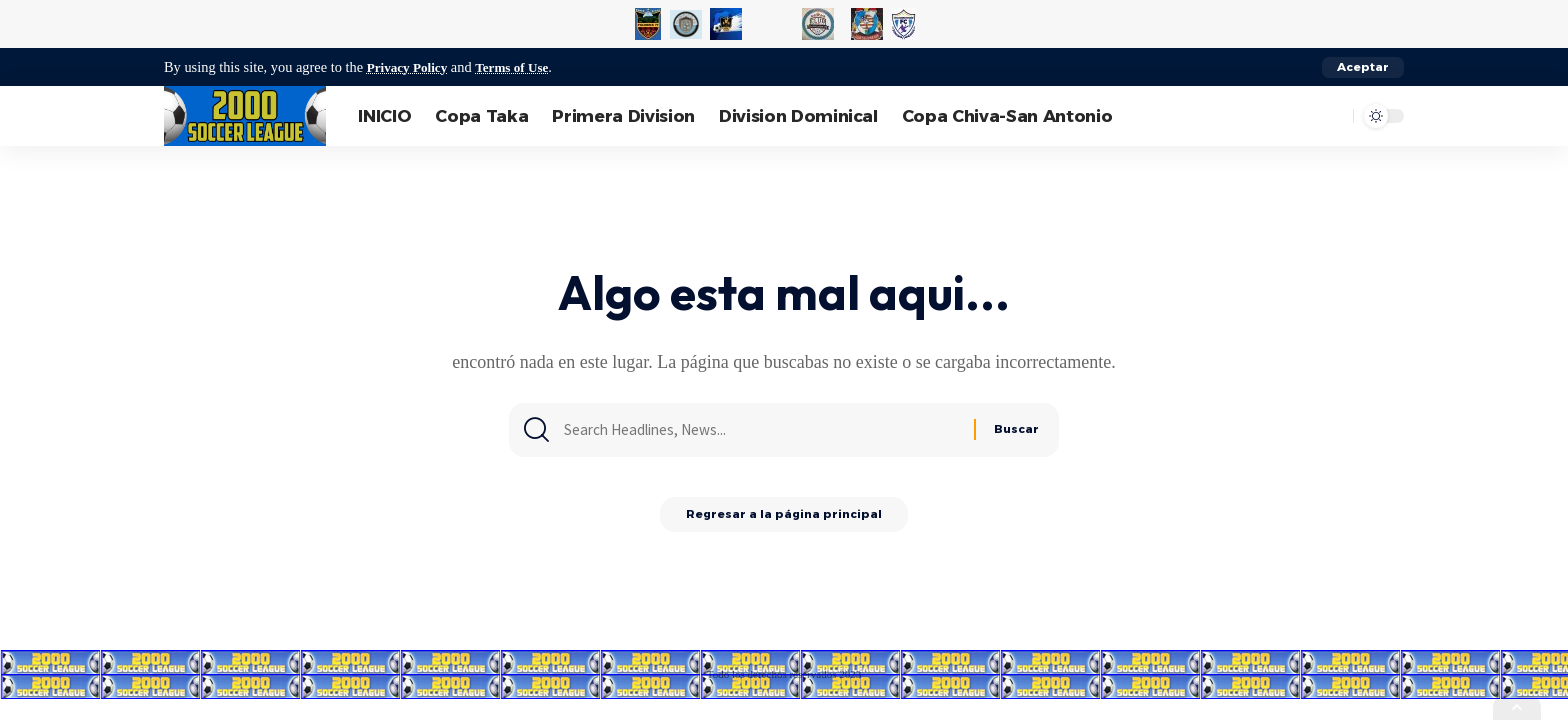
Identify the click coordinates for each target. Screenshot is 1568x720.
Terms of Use (523, 67)
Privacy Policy (411, 67)
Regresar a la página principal (784, 519)
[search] (1333, 116)
